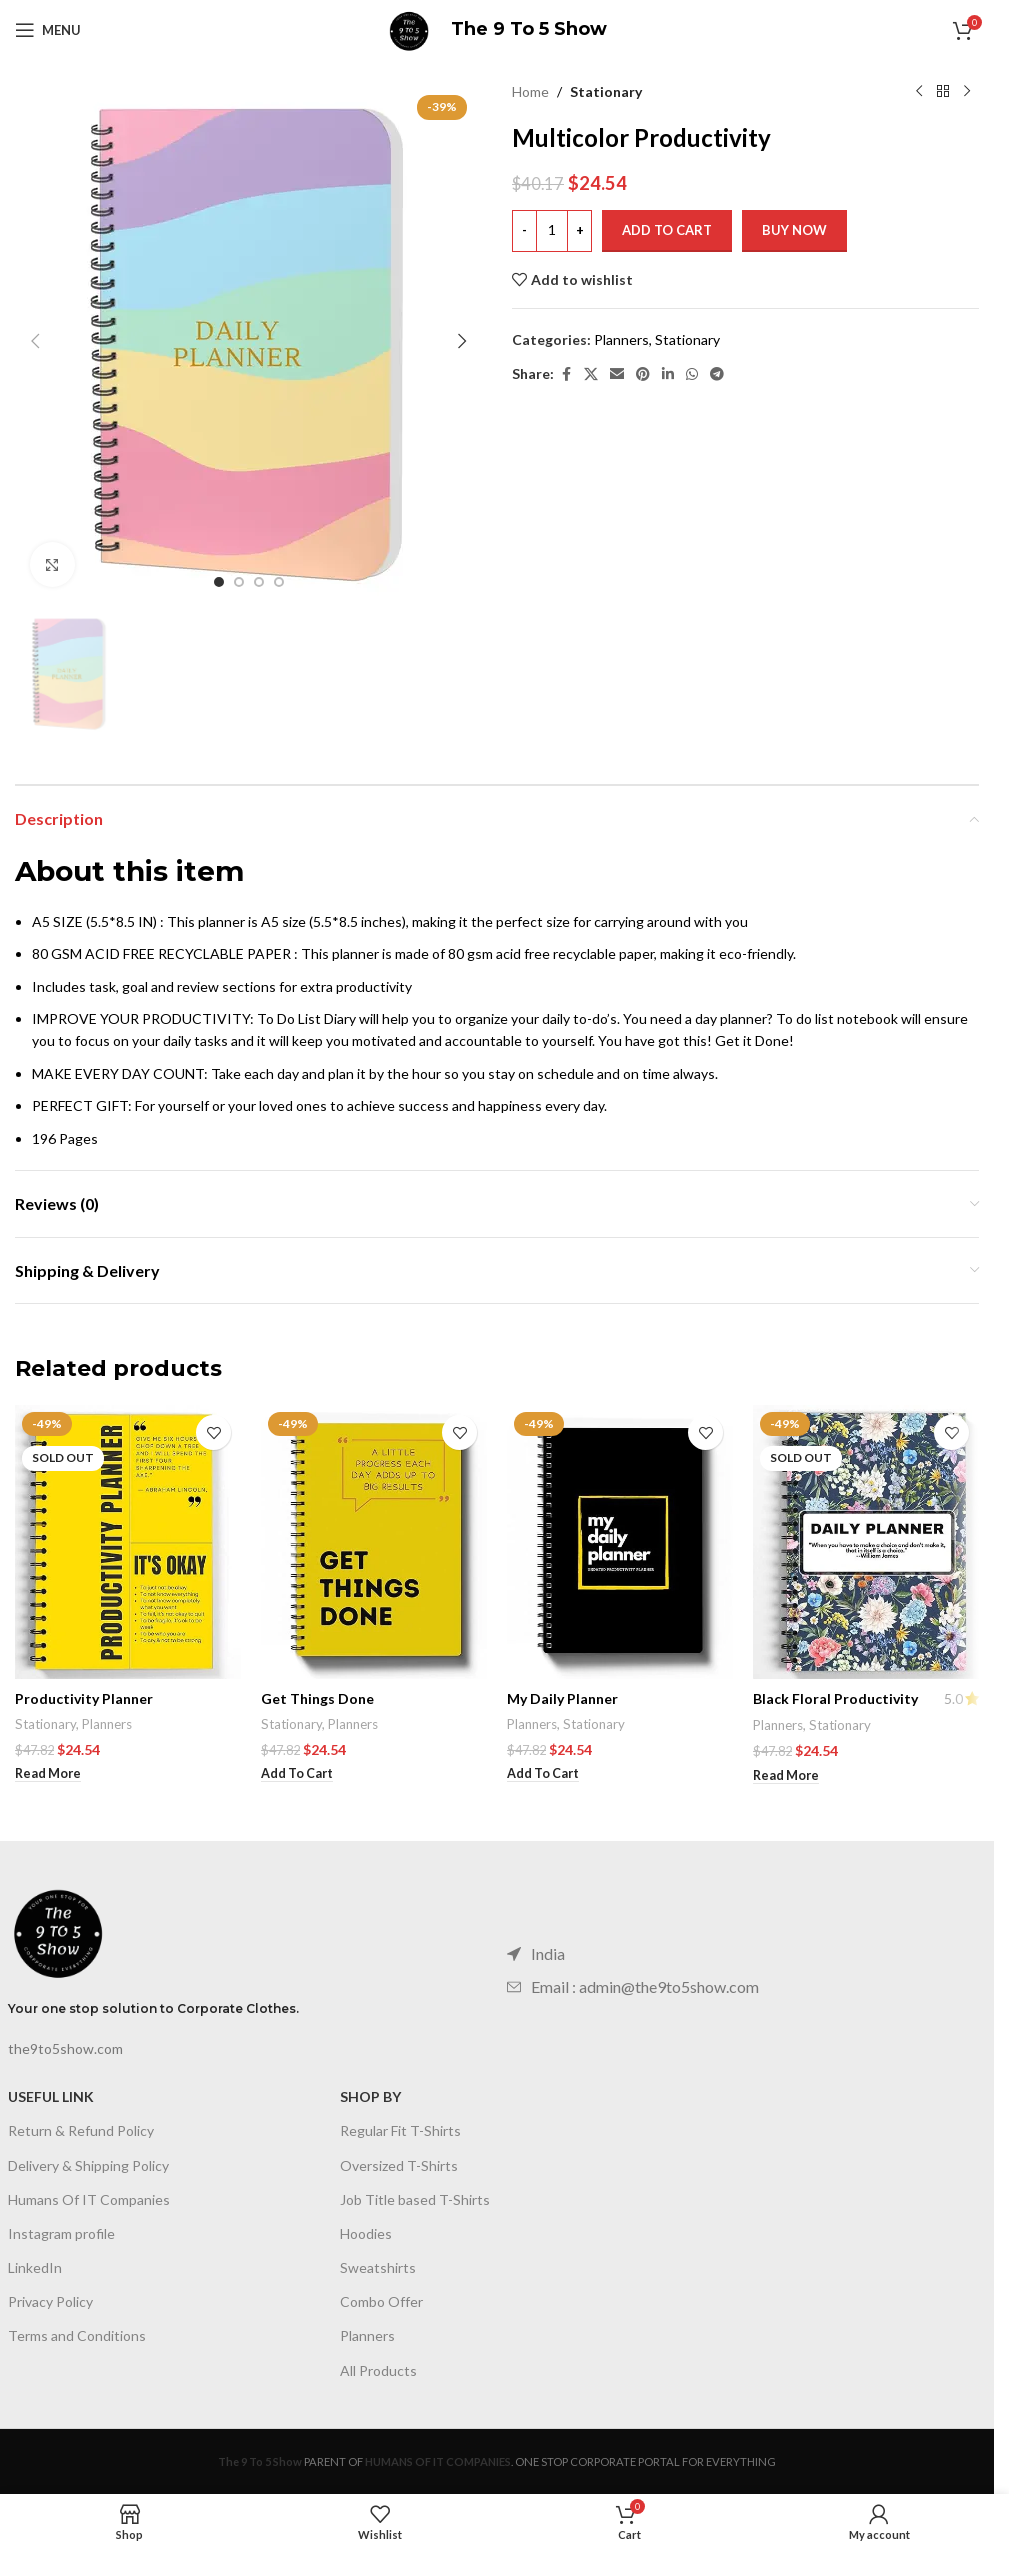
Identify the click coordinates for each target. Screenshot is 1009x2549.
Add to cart (667, 230)
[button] (35, 341)
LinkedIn (35, 2267)
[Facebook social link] (566, 374)
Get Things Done (317, 1698)
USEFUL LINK (51, 2096)
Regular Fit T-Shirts (400, 2130)
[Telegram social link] (717, 374)
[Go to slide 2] (239, 582)
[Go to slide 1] (219, 582)
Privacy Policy (50, 2301)
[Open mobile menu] (48, 30)
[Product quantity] (552, 231)
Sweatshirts (378, 2267)
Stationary (606, 91)
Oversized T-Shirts (399, 2165)
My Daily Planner (562, 1698)
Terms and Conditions (77, 2335)
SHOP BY (370, 2096)
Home (530, 91)
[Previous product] (919, 92)
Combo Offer (381, 2301)
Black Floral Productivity (835, 1698)
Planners (621, 339)
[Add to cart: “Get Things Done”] (297, 1774)
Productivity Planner (84, 1698)
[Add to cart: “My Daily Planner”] (543, 1774)
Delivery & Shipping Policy (88, 2165)
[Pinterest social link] (643, 374)
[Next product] (967, 92)
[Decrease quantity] (524, 231)
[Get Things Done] (374, 1542)
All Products (378, 2370)
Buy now (794, 230)
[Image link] (58, 1929)
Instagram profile (61, 2233)
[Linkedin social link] (668, 374)
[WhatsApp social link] (692, 374)
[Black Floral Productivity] (866, 1542)
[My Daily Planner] (620, 1542)
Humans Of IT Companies (89, 2199)
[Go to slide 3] (259, 582)
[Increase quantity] (579, 231)
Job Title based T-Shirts (415, 2199)
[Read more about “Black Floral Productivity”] (786, 1776)
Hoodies (366, 2233)
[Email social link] (617, 374)
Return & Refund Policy (81, 2130)
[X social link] (591, 374)
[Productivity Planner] (128, 1542)
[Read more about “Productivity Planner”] (48, 1774)
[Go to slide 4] (279, 582)
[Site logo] (409, 28)
